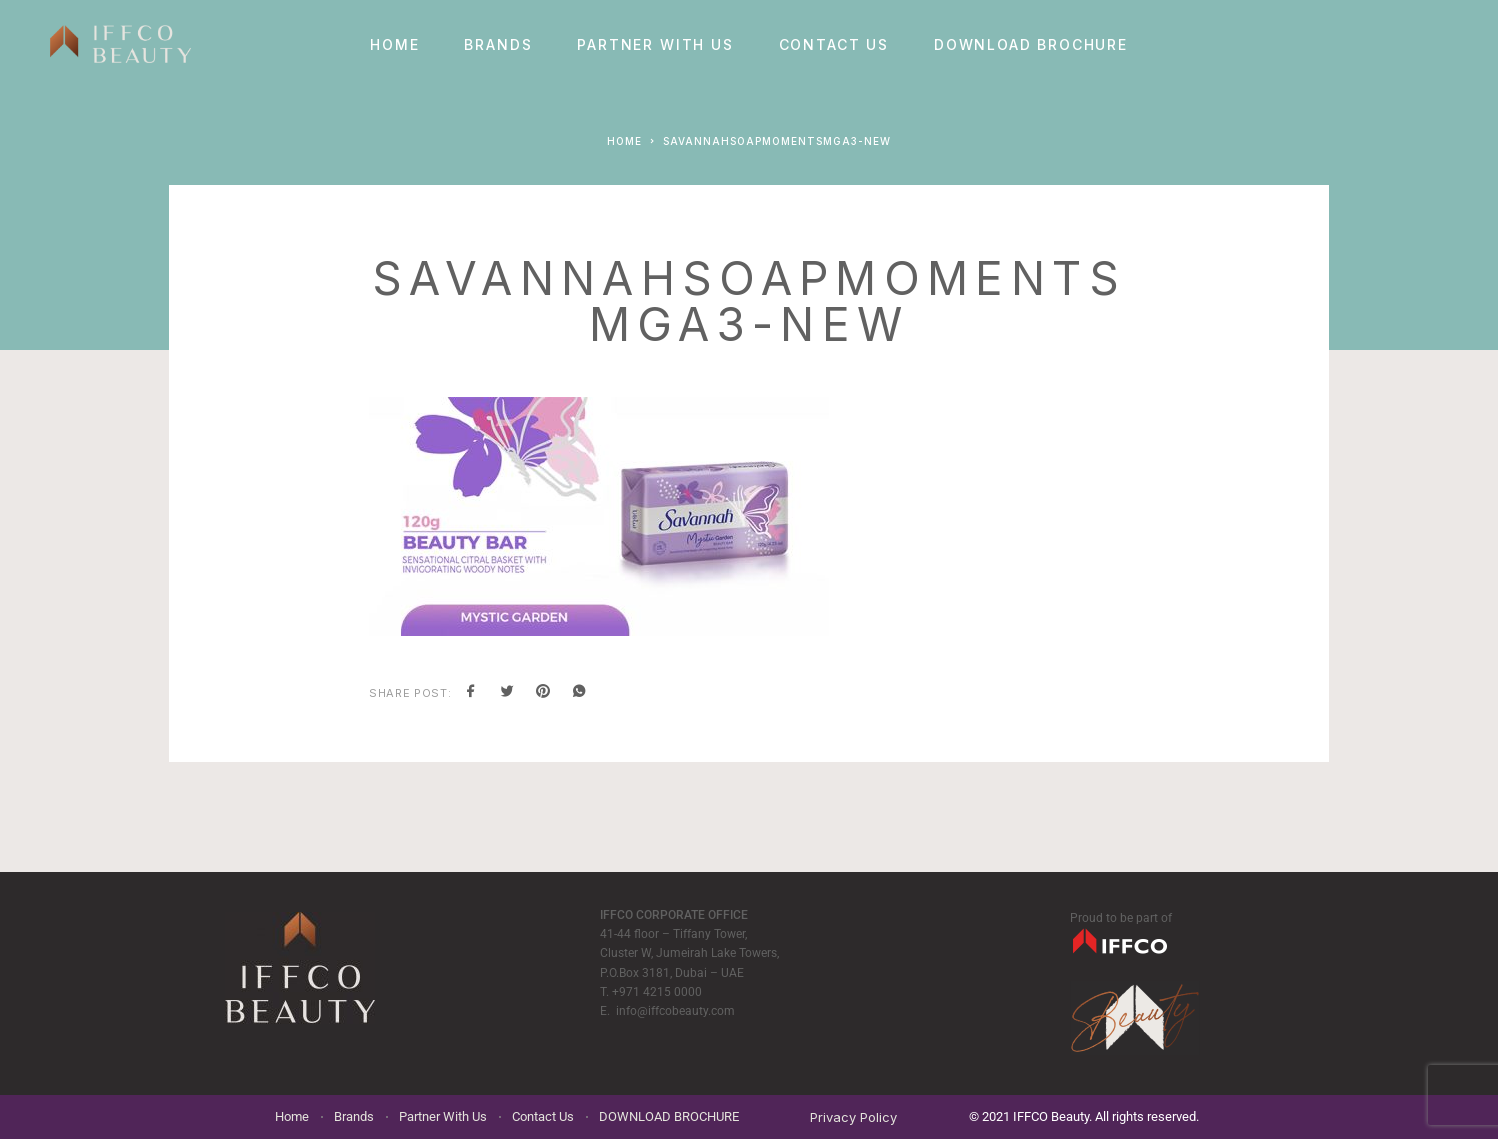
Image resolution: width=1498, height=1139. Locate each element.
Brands (498, 45)
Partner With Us (655, 45)
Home (394, 45)
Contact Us (834, 45)
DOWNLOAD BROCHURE (1031, 45)
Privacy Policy (853, 1117)
